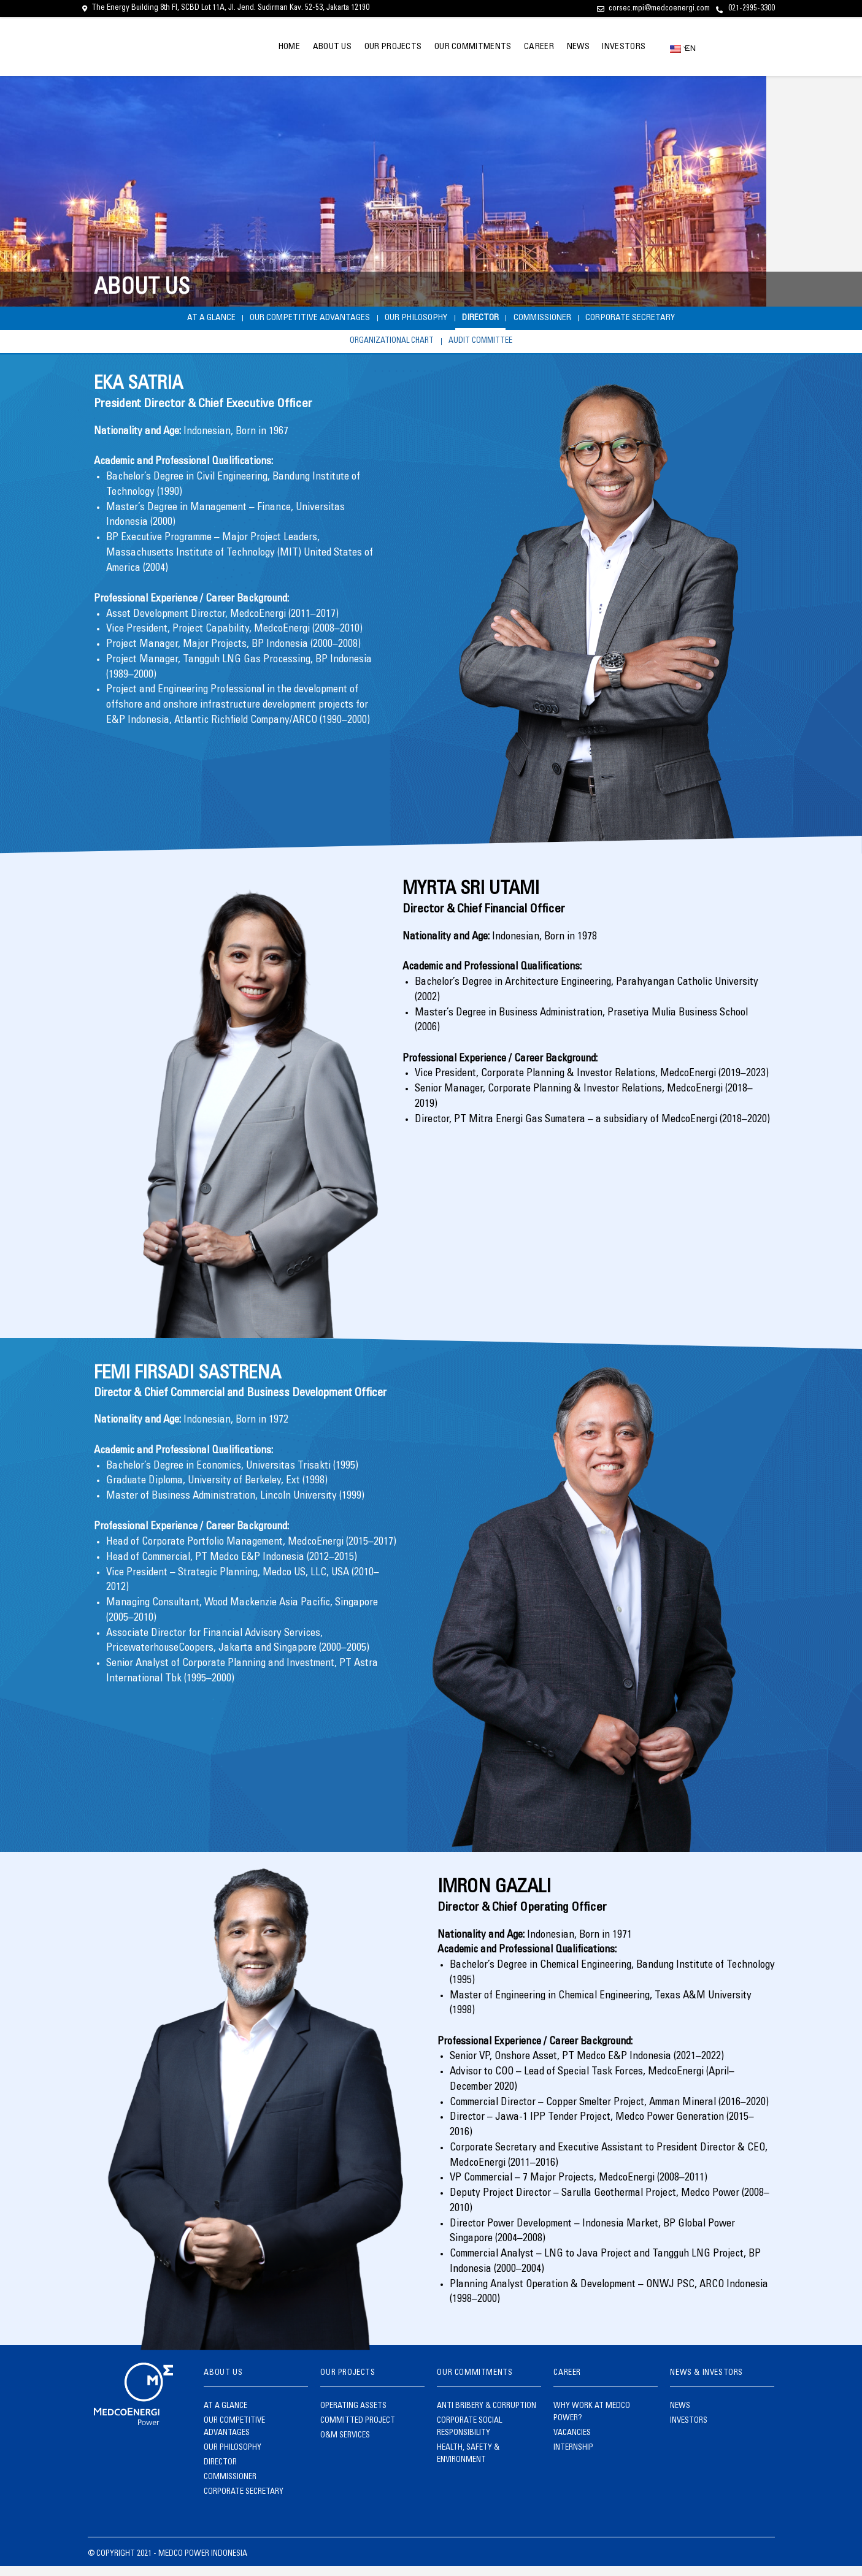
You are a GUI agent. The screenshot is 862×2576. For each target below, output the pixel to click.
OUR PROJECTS (367, 47)
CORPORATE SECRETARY (695, 320)
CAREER (525, 47)
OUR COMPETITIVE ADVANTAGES (270, 320)
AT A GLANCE (142, 320)
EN (679, 48)
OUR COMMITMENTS (452, 47)
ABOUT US (300, 47)
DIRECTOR (495, 320)
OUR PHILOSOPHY (408, 320)
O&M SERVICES (345, 2446)
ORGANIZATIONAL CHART (384, 349)
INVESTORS (621, 47)
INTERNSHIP (573, 2458)
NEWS (569, 47)
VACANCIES (572, 2443)
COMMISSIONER (579, 320)
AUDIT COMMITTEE (490, 349)
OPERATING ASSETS (353, 2416)
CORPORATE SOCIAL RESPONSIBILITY (469, 2437)
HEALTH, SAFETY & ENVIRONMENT (468, 2464)
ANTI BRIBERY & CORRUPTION (486, 2416)
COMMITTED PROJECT (357, 2431)
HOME (252, 47)
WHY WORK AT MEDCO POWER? (591, 2422)
